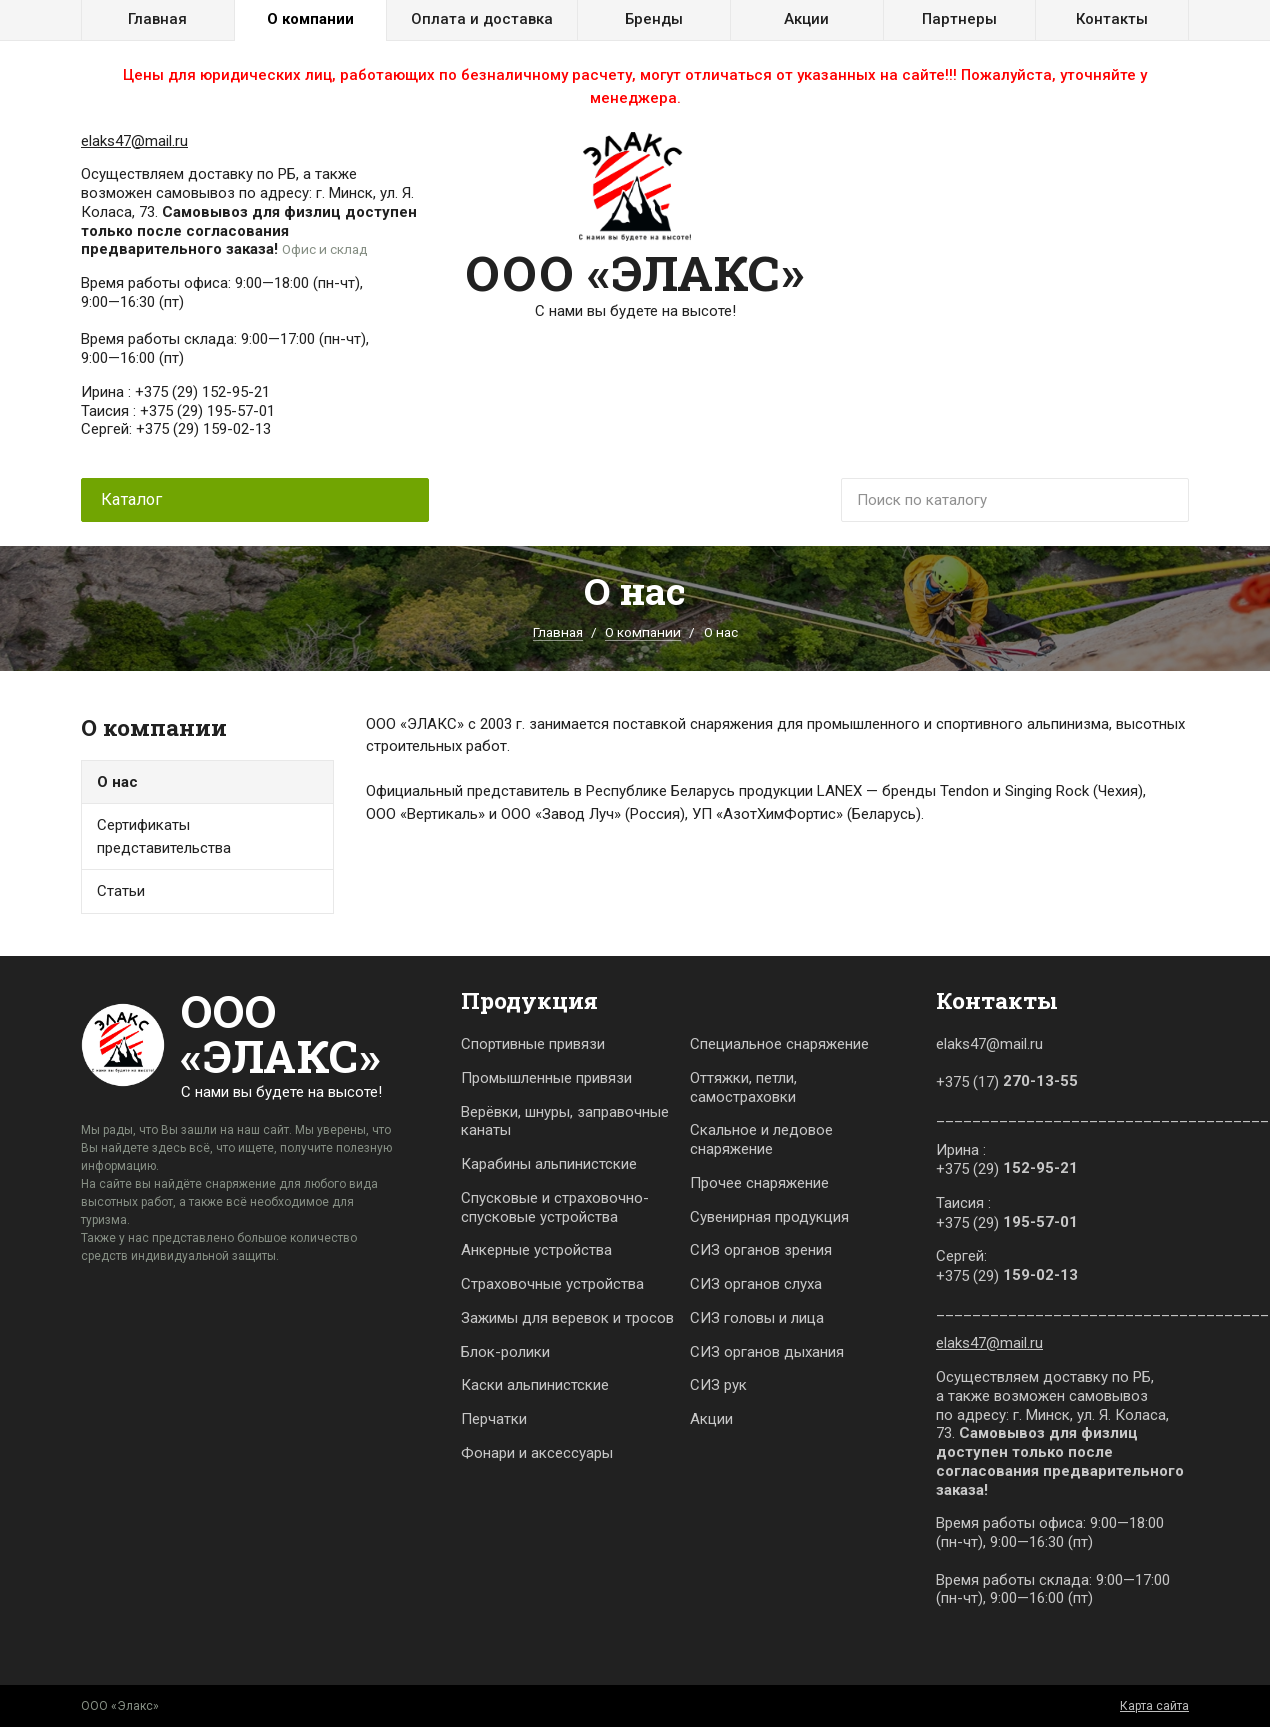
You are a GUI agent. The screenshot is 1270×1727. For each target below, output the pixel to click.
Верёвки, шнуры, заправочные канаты (565, 1121)
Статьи (121, 891)
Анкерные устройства (536, 1250)
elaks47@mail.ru (134, 141)
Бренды (654, 19)
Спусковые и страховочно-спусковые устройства (555, 1207)
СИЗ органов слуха (756, 1284)
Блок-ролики (505, 1352)
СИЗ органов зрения (761, 1250)
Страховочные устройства (552, 1284)
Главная (157, 19)
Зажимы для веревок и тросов (567, 1318)
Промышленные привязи (546, 1078)
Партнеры (959, 19)
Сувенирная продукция (769, 1217)
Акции (806, 19)
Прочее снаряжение (759, 1183)
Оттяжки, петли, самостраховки (743, 1087)
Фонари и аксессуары (537, 1453)
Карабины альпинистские (549, 1164)
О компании (310, 19)
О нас (117, 782)
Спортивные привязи (533, 1044)
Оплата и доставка (482, 19)
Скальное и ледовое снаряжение (761, 1139)
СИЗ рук (718, 1385)
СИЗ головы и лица (757, 1318)
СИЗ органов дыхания (767, 1352)
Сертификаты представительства (164, 836)
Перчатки (494, 1419)
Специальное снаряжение (779, 1044)
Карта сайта (1154, 1706)
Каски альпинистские (535, 1385)
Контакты (1112, 19)
